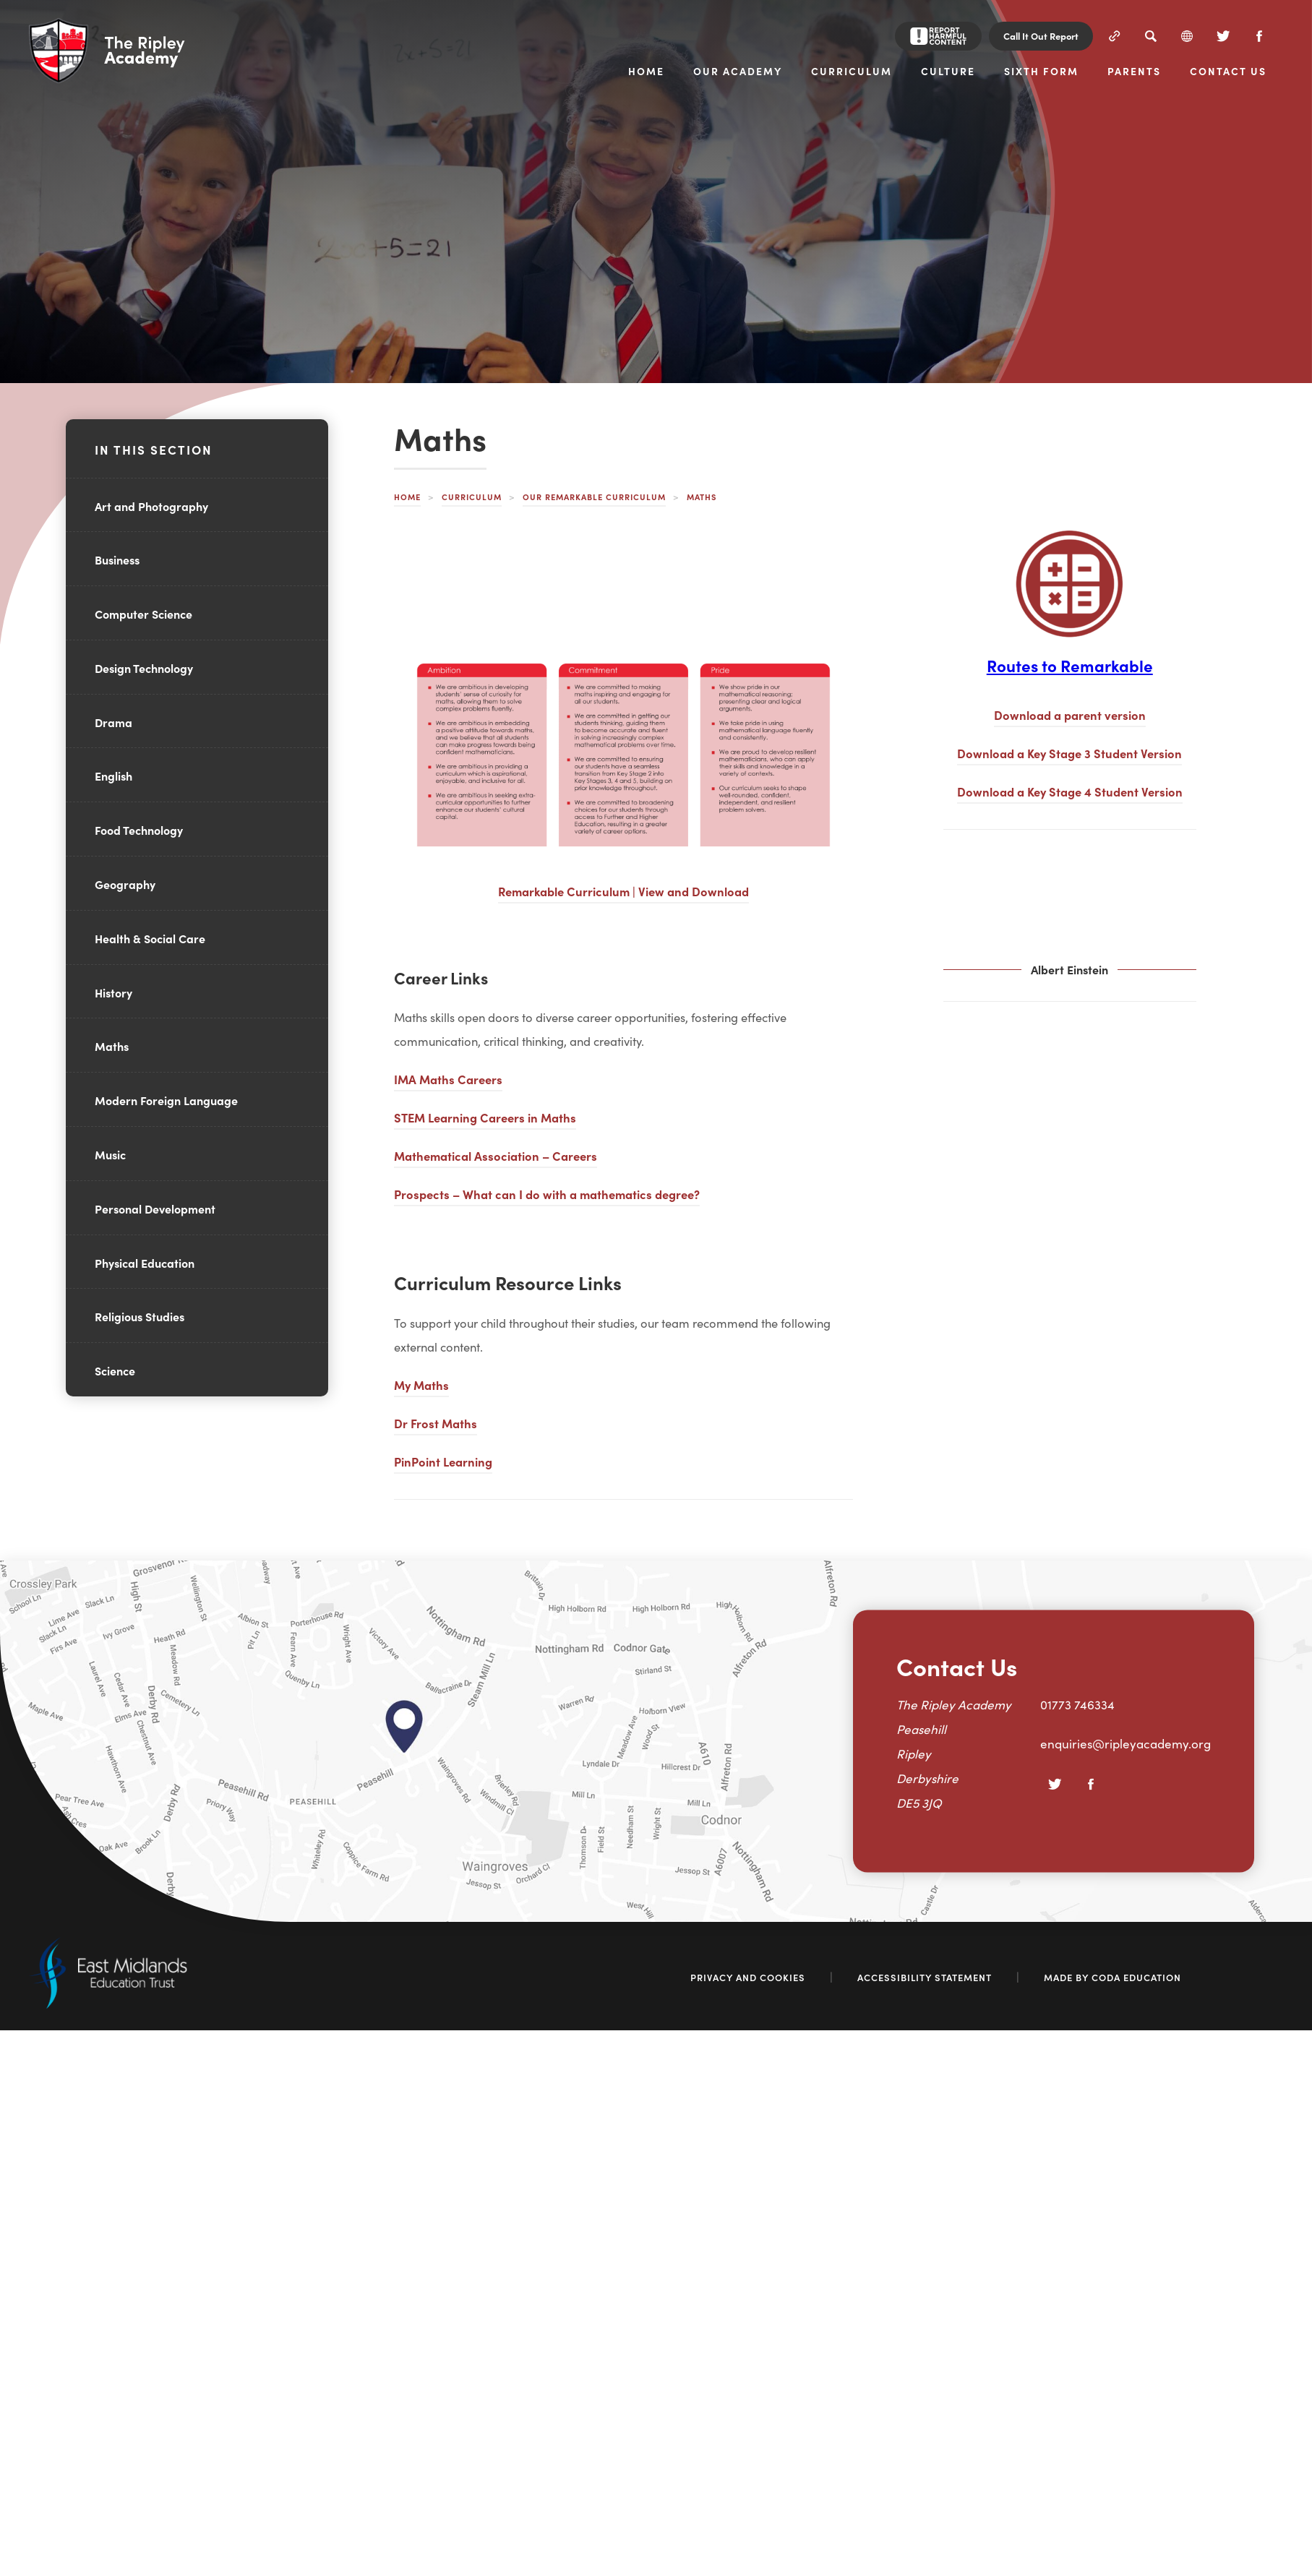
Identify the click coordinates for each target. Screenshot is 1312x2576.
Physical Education (144, 1263)
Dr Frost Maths (435, 1422)
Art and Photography (151, 506)
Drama (113, 722)
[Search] (1150, 36)
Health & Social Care (150, 938)
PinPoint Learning (443, 1461)
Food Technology (139, 830)
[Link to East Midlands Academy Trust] (108, 2004)
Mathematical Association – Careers (495, 1155)
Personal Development (155, 1208)
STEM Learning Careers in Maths (485, 1117)
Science (115, 1370)
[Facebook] (1259, 36)
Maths (112, 1046)
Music (110, 1154)
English (113, 775)
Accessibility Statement (924, 1977)
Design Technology (144, 668)
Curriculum (472, 496)
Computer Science (143, 614)
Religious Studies (139, 1316)
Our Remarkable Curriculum (594, 496)
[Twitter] (1223, 36)
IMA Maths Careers (448, 1078)
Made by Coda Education (1112, 1977)
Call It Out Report (1041, 36)
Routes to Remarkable (1070, 665)
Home (407, 496)
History (113, 992)
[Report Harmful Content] (938, 36)
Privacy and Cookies (747, 1977)
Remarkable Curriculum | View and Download (623, 891)
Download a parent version (1070, 714)
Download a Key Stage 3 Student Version (1069, 752)
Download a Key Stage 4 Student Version (1070, 791)
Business (117, 559)
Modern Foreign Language (166, 1100)
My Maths (421, 1384)
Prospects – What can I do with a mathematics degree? (547, 1193)
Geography (125, 884)
